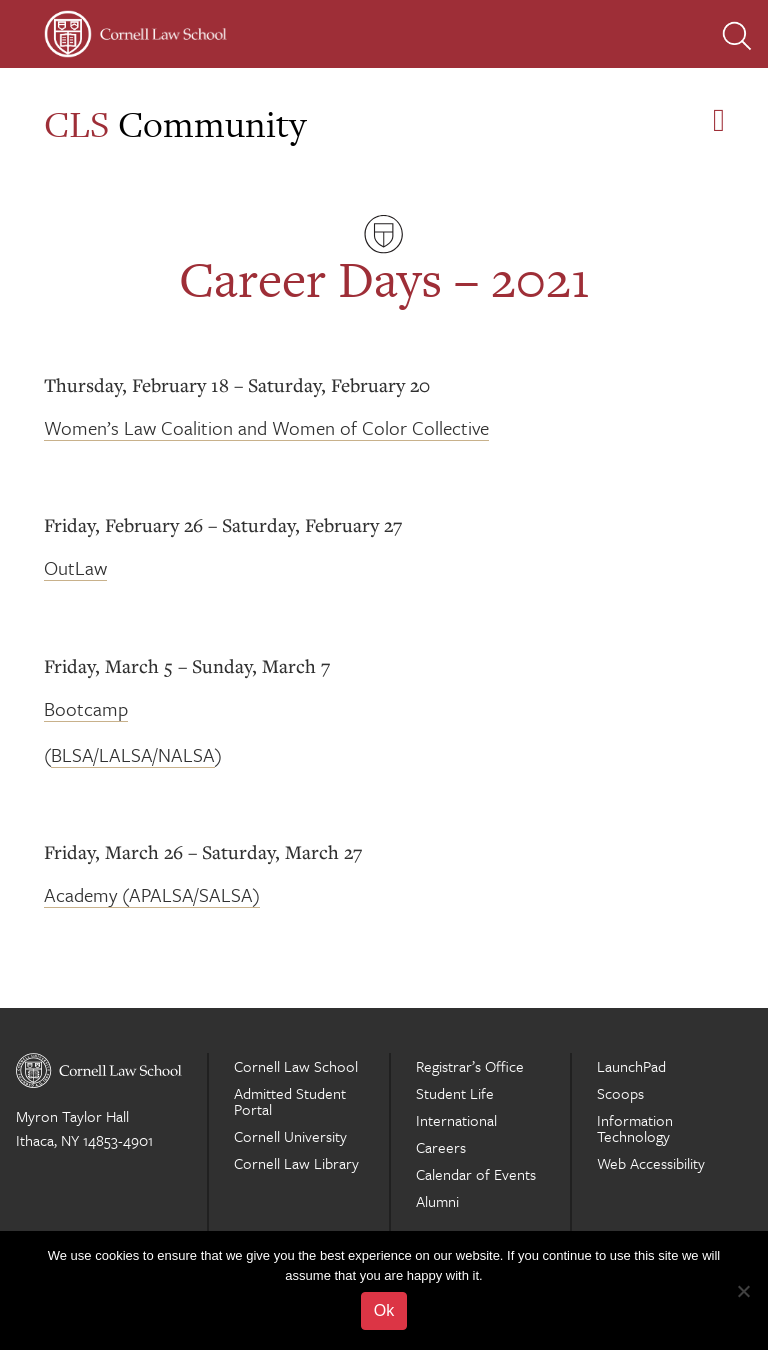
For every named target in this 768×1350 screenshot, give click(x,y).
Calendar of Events (476, 1174)
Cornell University (290, 1136)
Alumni (437, 1201)
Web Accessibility (651, 1163)
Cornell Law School (296, 1066)
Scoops (620, 1093)
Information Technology (635, 1128)
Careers (441, 1147)
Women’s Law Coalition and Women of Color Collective (266, 427)
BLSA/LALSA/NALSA (133, 754)
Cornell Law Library (296, 1163)
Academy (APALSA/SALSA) (152, 894)
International (456, 1120)
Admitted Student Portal (290, 1101)
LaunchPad (631, 1066)
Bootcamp (86, 708)
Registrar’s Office (470, 1066)
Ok (384, 1310)
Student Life (455, 1093)
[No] (743, 1291)
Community (175, 124)
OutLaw (75, 567)
